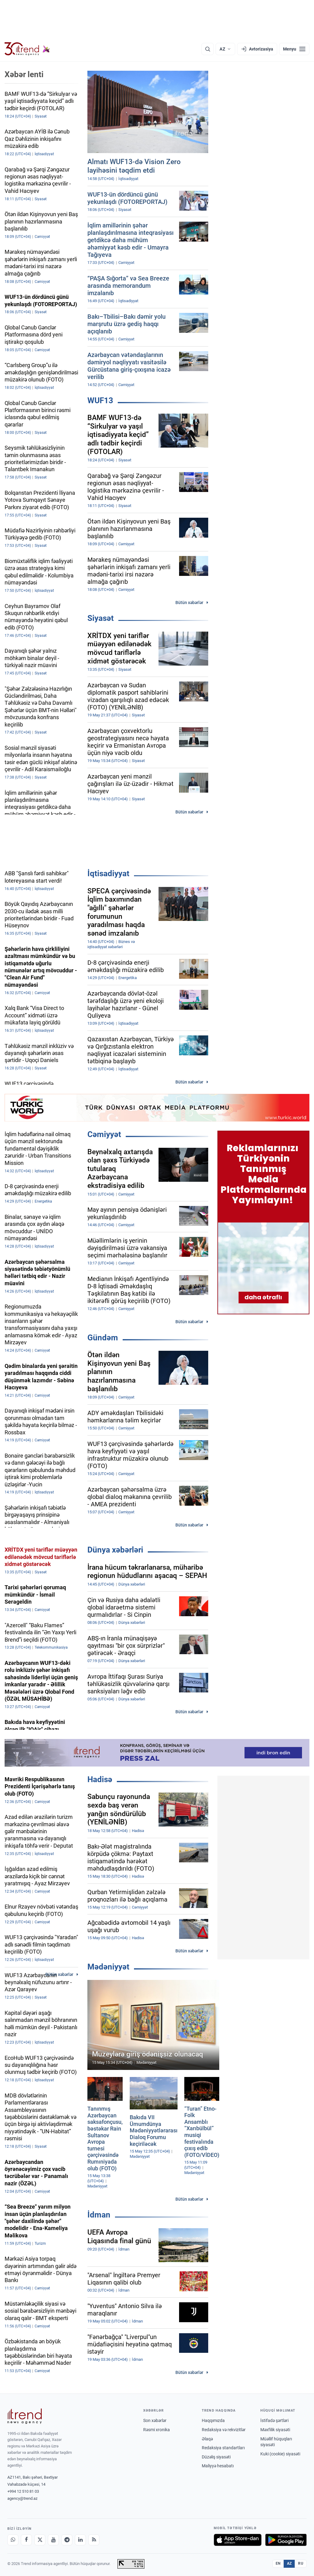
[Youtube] (53, 2539)
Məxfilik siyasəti (275, 2429)
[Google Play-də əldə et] (286, 2540)
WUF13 (100, 400)
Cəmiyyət (104, 1134)
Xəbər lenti (24, 74)
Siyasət (100, 618)
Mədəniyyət (108, 1966)
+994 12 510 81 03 (23, 2491)
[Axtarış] (207, 49)
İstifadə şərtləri (274, 2420)
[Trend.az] (27, 49)
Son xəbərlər (155, 2420)
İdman (98, 2214)
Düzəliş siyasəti (216, 2456)
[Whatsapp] (12, 2539)
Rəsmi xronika (156, 2429)
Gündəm (102, 1337)
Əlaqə (207, 2438)
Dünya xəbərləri (115, 1549)
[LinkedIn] (80, 2539)
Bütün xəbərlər (189, 602)
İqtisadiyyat (108, 873)
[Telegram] (66, 2539)
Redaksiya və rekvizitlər (224, 2429)
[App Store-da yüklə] (238, 2540)
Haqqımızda (213, 2420)
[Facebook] (26, 2539)
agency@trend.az (22, 2498)
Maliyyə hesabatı (218, 2465)
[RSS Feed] (93, 2539)
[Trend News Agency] (24, 2416)
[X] (39, 2539)
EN (278, 2563)
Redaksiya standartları (223, 2447)
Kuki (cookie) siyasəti (280, 2453)
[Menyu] (294, 49)
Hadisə (99, 1779)
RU (300, 2563)
